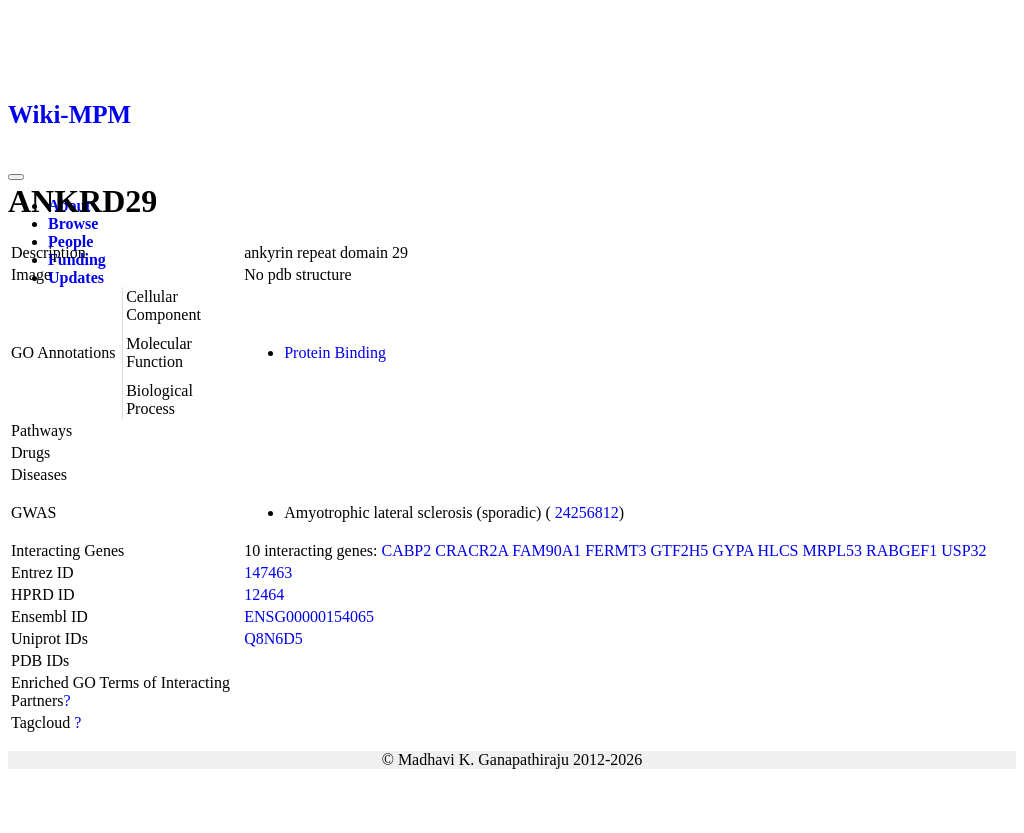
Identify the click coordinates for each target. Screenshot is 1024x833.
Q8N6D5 (273, 638)
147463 (268, 572)
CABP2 (406, 550)
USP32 (963, 550)
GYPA (732, 550)
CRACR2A (471, 550)
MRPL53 (832, 550)
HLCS (778, 550)
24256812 (587, 512)
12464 (264, 594)
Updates (76, 277)
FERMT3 (615, 550)
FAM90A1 (546, 550)
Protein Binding (335, 352)
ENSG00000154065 (309, 616)
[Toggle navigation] (16, 177)
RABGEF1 (901, 550)
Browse (73, 223)
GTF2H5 (680, 550)
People (70, 241)
